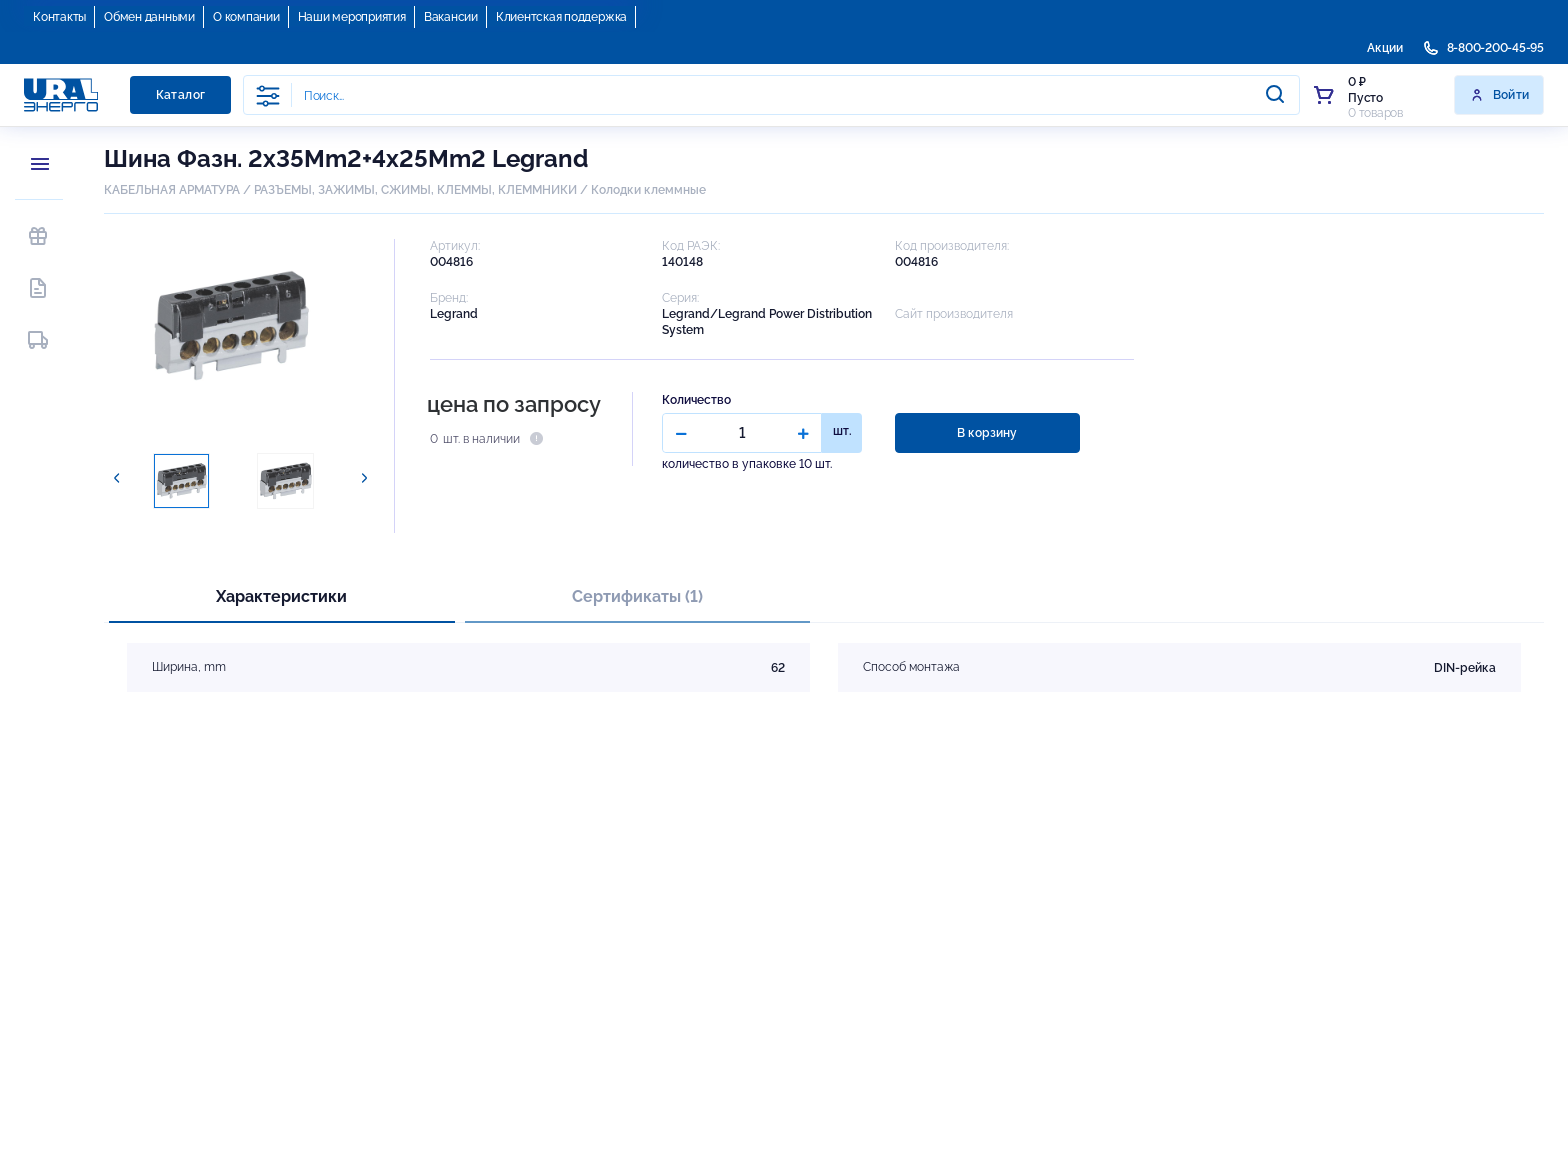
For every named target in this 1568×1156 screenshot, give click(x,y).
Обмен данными (149, 17)
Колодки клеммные (648, 190)
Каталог (181, 95)
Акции (1385, 48)
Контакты (59, 17)
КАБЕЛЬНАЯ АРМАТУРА (172, 190)
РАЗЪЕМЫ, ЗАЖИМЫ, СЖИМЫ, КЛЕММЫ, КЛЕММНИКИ (415, 190)
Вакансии (451, 17)
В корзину (987, 433)
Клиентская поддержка (561, 17)
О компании (246, 17)
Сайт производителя (954, 314)
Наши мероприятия (352, 17)
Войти (1499, 95)
